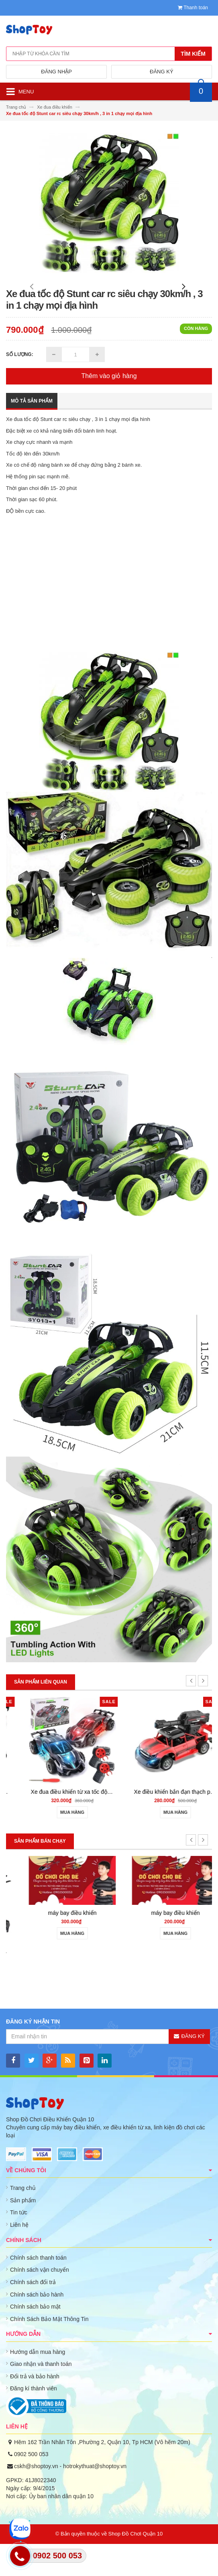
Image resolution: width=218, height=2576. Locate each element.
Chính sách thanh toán (38, 2290)
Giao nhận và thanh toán (41, 2396)
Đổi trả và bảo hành (34, 2408)
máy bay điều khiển (161, 1945)
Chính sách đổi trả (33, 2314)
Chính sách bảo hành (36, 2326)
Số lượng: (19, 386)
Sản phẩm (23, 2232)
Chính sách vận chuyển (39, 2302)
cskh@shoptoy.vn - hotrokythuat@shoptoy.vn (70, 2498)
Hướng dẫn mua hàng (37, 2384)
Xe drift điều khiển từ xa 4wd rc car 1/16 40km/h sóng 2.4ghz (92, 1824)
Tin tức (18, 2244)
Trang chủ (23, 2220)
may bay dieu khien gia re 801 (57, 1983)
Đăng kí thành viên (33, 2420)
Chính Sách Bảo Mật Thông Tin (49, 2351)
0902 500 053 (31, 2486)
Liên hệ (19, 2257)
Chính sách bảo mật (35, 2338)
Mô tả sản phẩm (32, 433)
